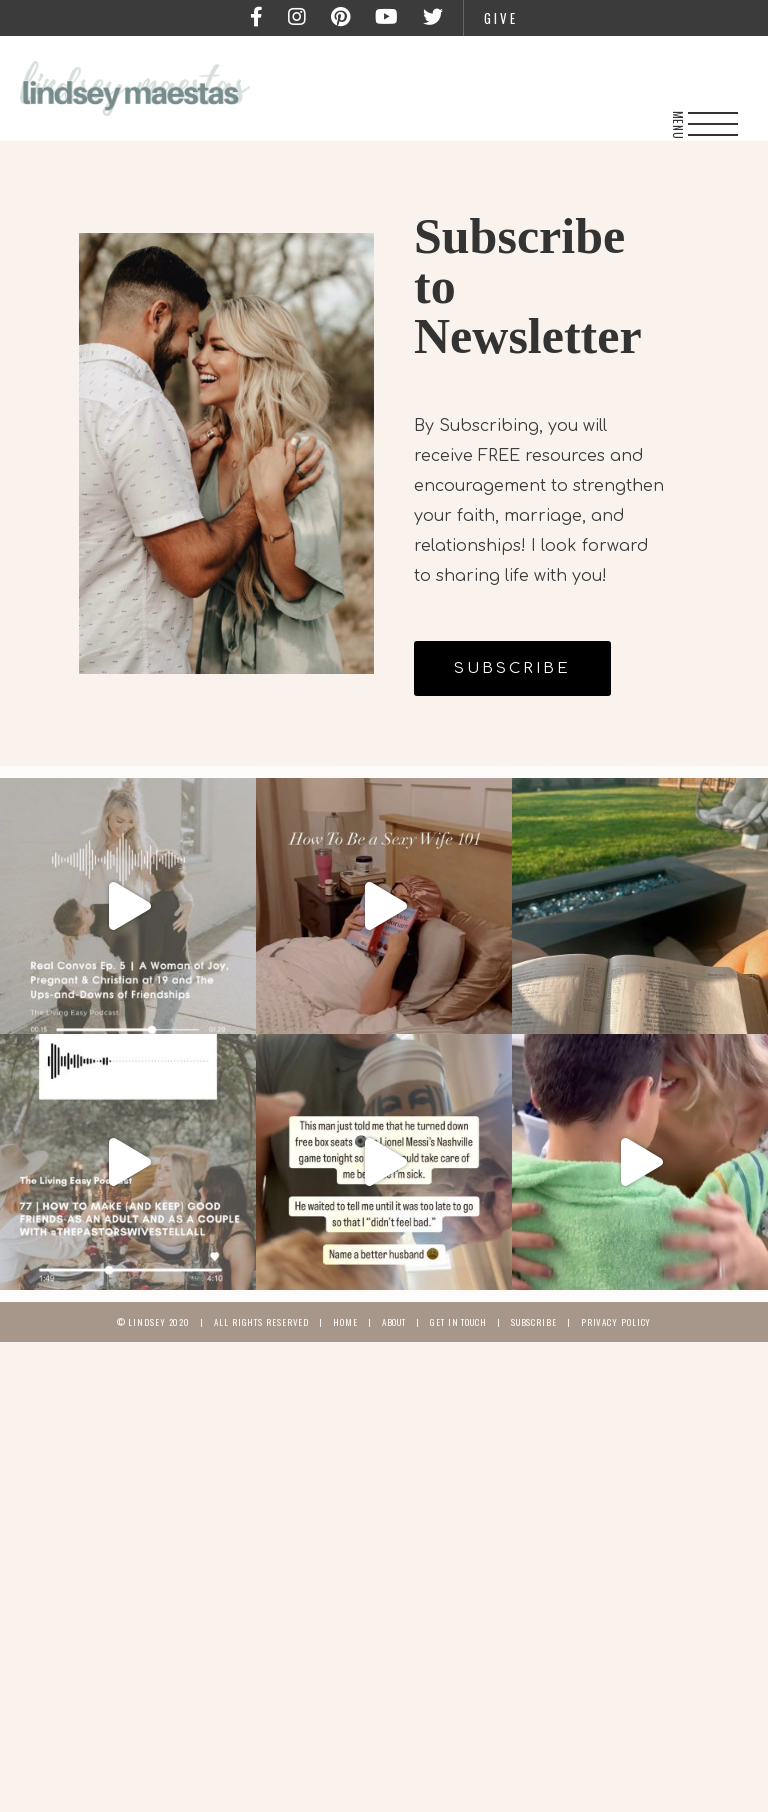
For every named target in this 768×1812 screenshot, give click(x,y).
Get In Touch (458, 1322)
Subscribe (534, 1322)
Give (501, 18)
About (394, 1322)
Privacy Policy (616, 1322)
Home (345, 1322)
